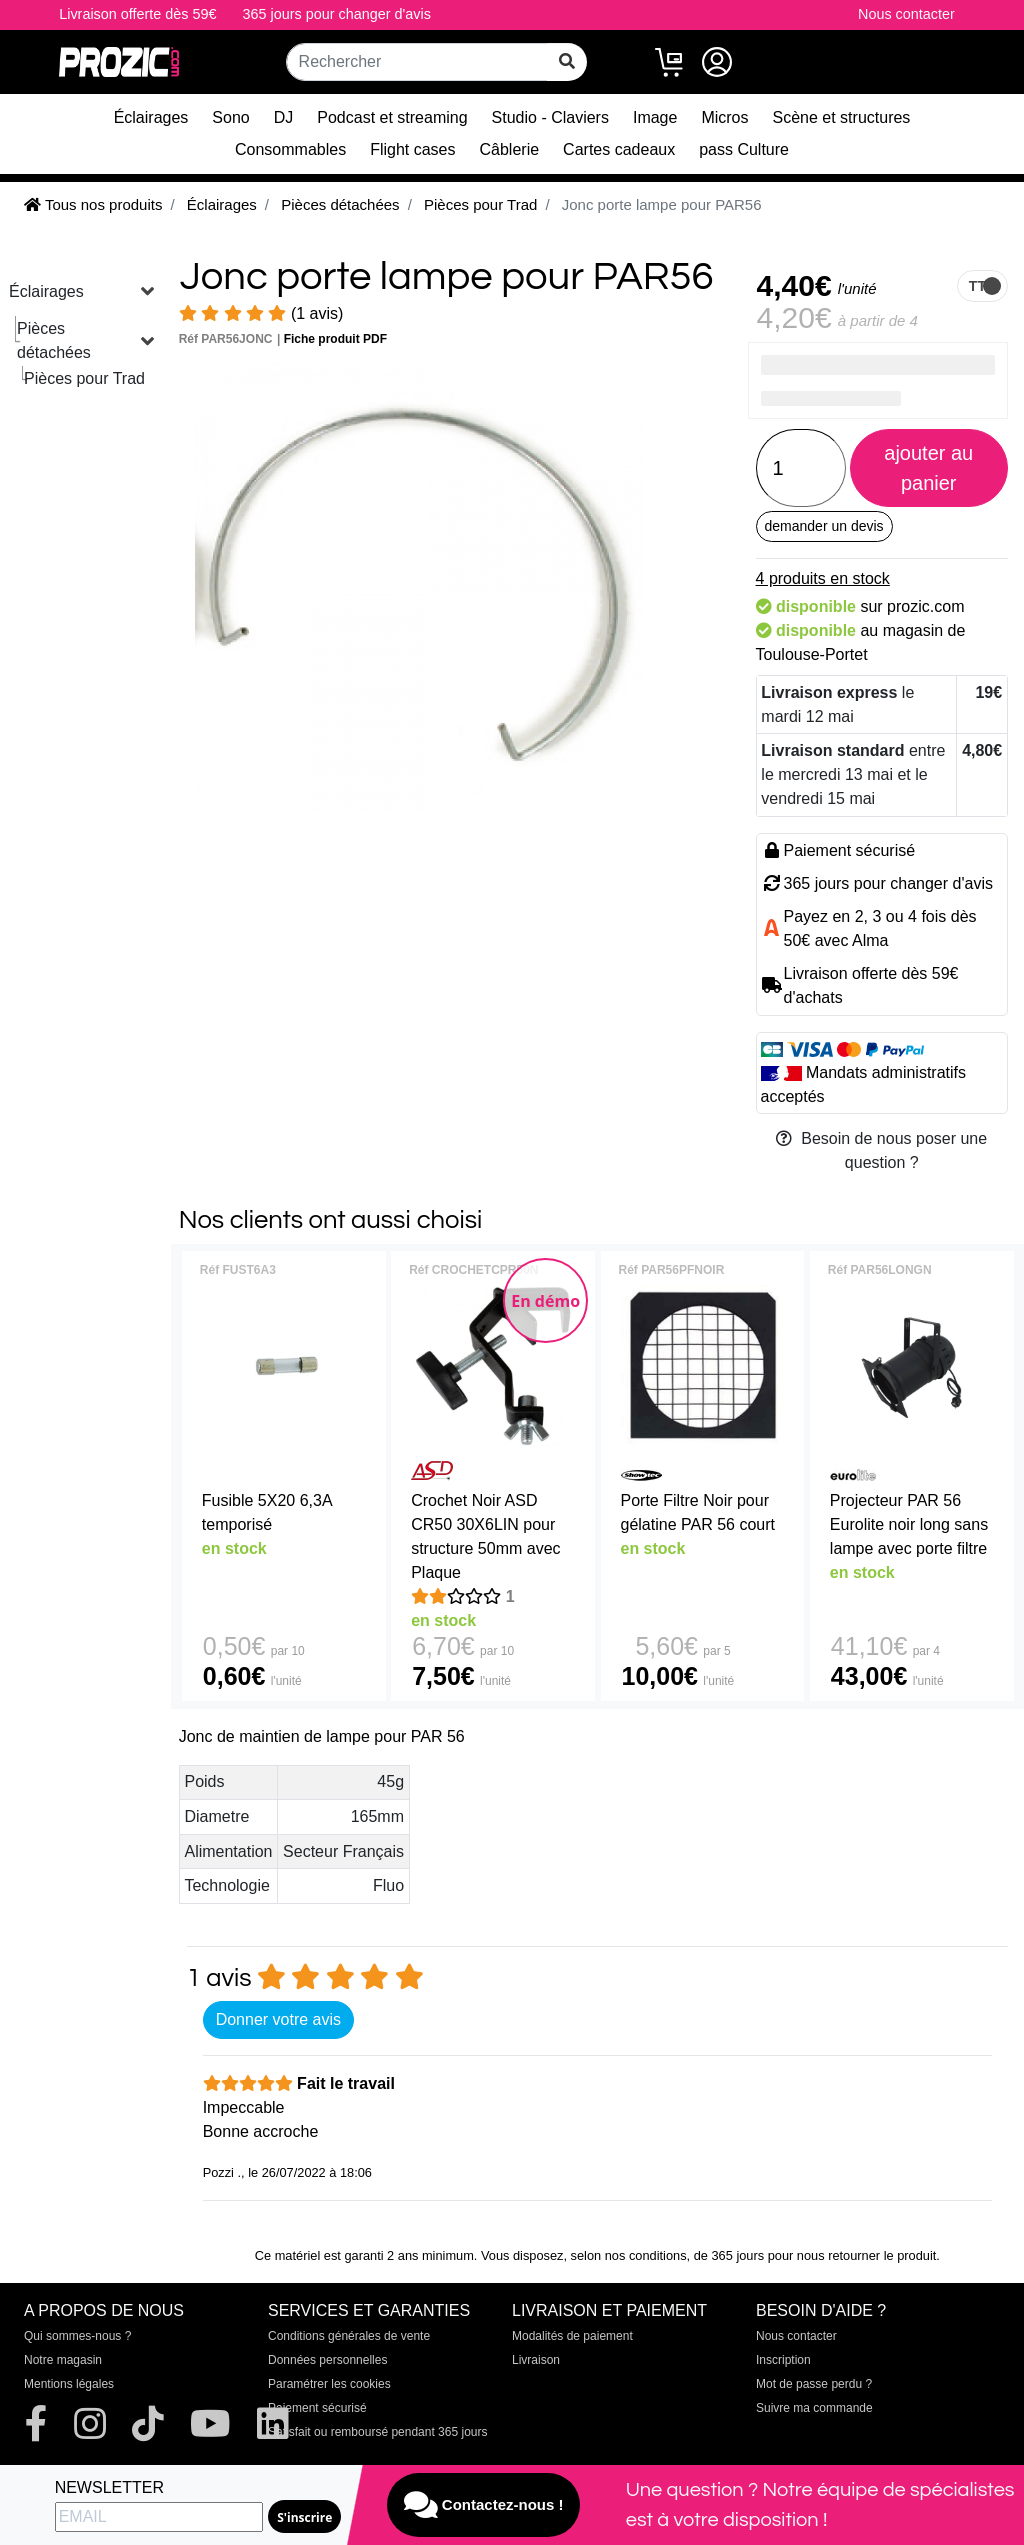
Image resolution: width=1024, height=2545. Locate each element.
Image (655, 117)
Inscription (783, 2360)
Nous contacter (906, 14)
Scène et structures (842, 117)
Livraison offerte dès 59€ (137, 14)
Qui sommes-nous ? (77, 2336)
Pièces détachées (54, 340)
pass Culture (744, 149)
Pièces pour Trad (84, 378)
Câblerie (510, 149)
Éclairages (151, 117)
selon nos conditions (629, 2255)
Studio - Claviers (550, 117)
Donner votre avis (278, 2019)
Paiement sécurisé (317, 2408)
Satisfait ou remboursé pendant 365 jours (377, 2432)
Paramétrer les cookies (329, 2384)
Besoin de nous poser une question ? (881, 1150)
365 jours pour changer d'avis (337, 14)
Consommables (290, 149)
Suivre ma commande (814, 2408)
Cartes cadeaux (619, 149)
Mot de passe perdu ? (814, 2384)
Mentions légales (69, 2384)
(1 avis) (261, 313)
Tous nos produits (93, 204)
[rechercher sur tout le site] (567, 62)
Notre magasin (63, 2360)
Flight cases (412, 149)
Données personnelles (327, 2360)
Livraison (536, 2360)
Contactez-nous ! (484, 2505)
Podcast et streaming (392, 117)
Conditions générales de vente (349, 2336)
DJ (284, 117)
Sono (230, 117)
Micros (724, 117)
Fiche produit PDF (335, 339)
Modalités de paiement (572, 2336)
